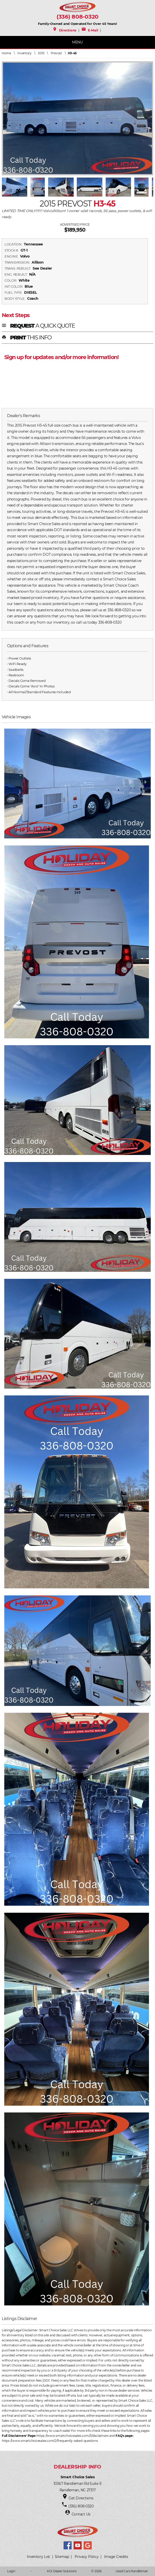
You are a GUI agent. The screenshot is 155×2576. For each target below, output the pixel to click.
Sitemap (62, 2556)
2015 (41, 53)
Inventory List (38, 2556)
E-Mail (89, 30)
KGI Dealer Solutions (62, 2571)
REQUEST (38, 326)
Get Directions (81, 2498)
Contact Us (81, 2514)
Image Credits (116, 2556)
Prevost (56, 53)
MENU (77, 42)
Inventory (24, 53)
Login (11, 2571)
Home (6, 53)
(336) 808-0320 (77, 16)
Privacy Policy (86, 2556)
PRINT (26, 338)
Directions (64, 30)
